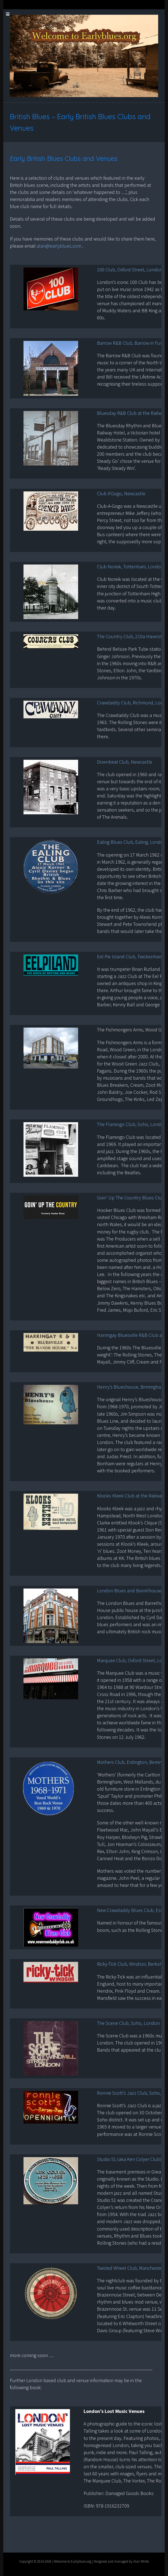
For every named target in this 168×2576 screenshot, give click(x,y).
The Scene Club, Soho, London (128, 2023)
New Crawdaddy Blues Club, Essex (132, 1910)
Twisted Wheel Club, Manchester (130, 2268)
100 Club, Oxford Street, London (130, 269)
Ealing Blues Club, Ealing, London (131, 842)
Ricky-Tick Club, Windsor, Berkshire (132, 1964)
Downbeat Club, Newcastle (124, 762)
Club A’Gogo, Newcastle (121, 493)
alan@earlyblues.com (59, 246)
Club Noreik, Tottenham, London (130, 566)
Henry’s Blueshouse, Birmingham (131, 1387)
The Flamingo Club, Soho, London (131, 1124)
